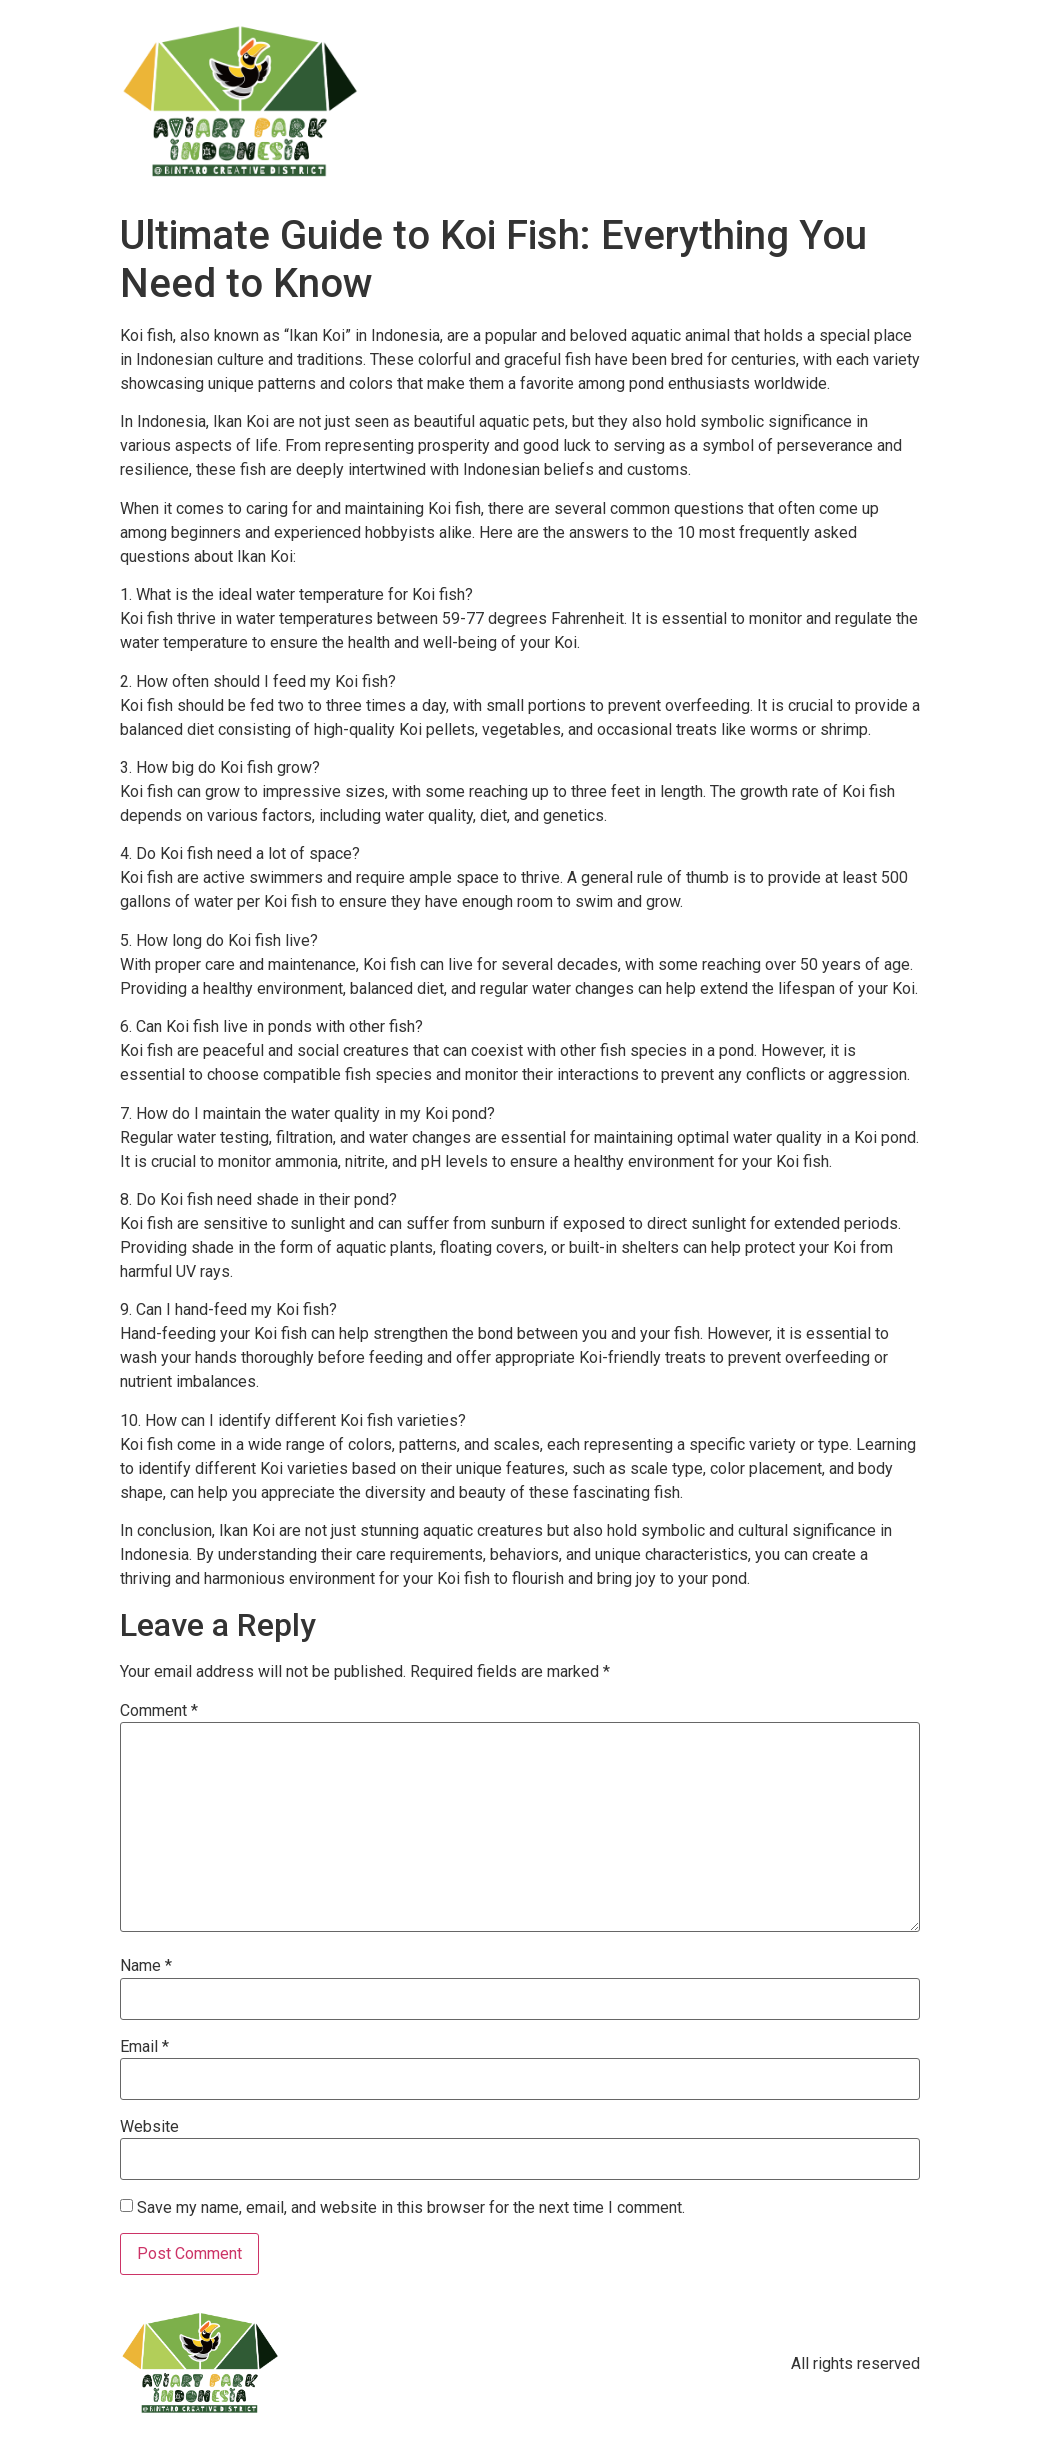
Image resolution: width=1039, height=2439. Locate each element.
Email (144, 2047)
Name (146, 1966)
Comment (159, 1711)
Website (149, 2127)
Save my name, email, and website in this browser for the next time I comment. (411, 2208)
